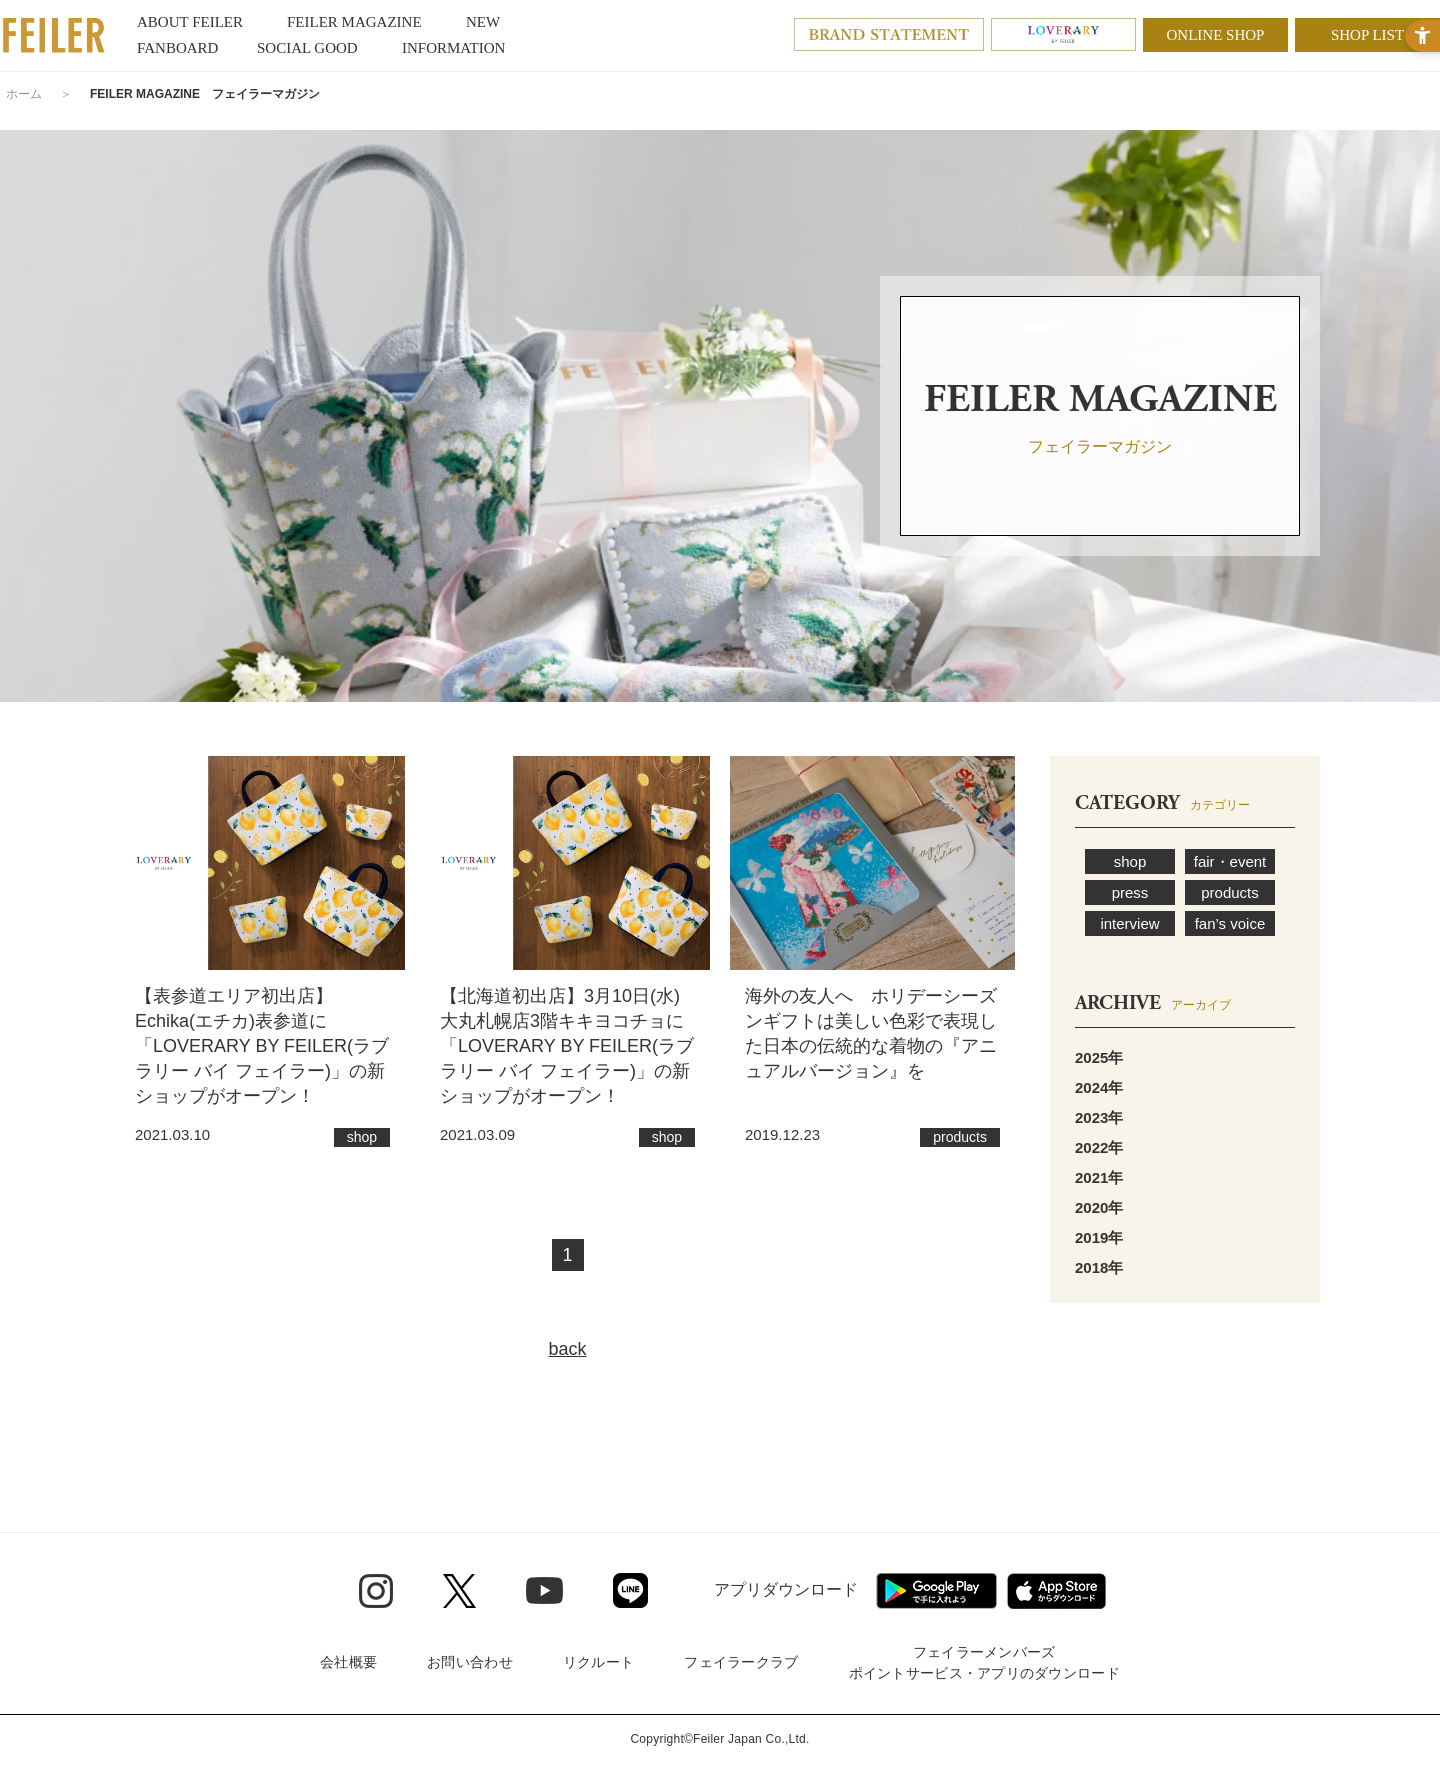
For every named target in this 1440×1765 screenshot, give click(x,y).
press (1130, 892)
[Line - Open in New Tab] (630, 1590)
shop (1130, 861)
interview (1129, 923)
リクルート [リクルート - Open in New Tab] (598, 1662)
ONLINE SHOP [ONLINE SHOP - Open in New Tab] (1216, 35)
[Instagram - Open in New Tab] (376, 1591)
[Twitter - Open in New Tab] (459, 1591)
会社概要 (348, 1662)
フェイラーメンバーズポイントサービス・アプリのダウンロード (984, 1662)
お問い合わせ (470, 1662)
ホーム (24, 94)
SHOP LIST (1367, 35)
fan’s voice (1230, 923)
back (567, 1349)
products (1230, 892)
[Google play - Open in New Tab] (936, 1591)
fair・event (1230, 861)
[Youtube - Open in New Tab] (544, 1590)
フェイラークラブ (741, 1662)
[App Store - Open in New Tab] (1056, 1591)
